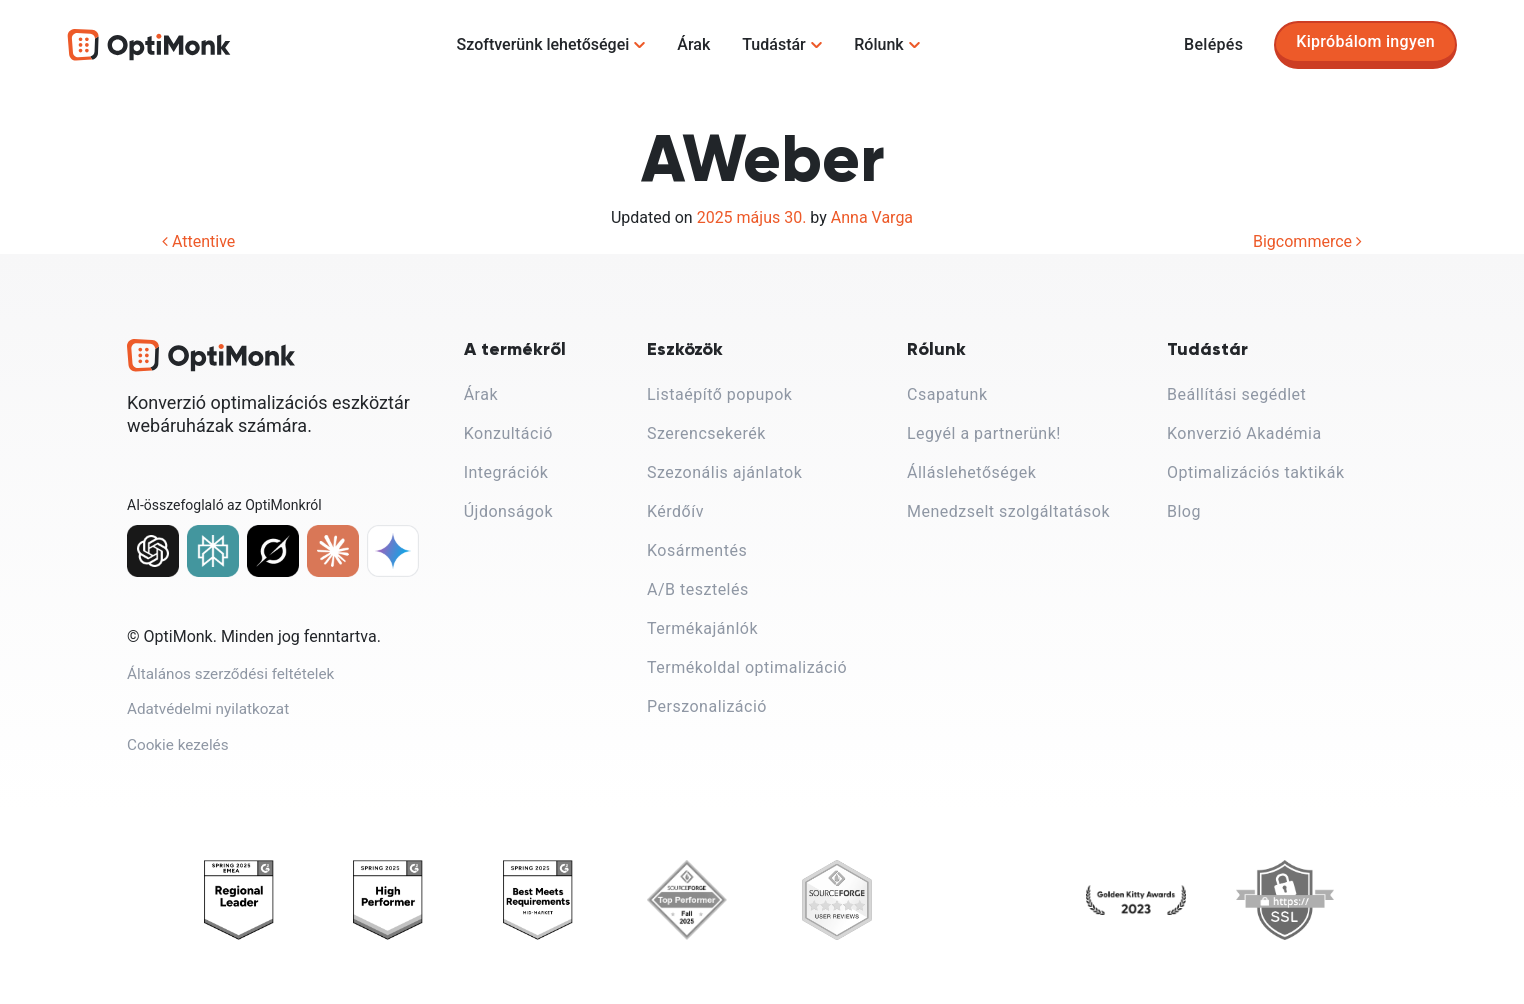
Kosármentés (697, 550)
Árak (693, 44)
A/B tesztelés (698, 589)
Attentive (198, 241)
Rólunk (878, 44)
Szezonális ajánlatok (724, 472)
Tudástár (773, 44)
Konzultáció (508, 433)
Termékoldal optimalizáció (747, 667)
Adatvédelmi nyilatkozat (212, 718)
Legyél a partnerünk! (984, 433)
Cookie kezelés (180, 758)
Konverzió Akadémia (1244, 433)
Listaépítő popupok (719, 394)
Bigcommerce (1307, 241)
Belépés (1213, 44)
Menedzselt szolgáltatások (1008, 511)
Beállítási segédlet (1236, 394)
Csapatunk (947, 394)
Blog (1184, 511)
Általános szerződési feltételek (235, 678)
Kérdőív (675, 511)
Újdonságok (508, 511)
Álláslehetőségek (971, 472)
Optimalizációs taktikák (1255, 472)
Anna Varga (872, 217)
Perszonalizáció (707, 706)
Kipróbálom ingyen (1365, 41)
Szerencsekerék (706, 433)
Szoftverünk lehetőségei (543, 44)
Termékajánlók (702, 628)
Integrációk (506, 472)
